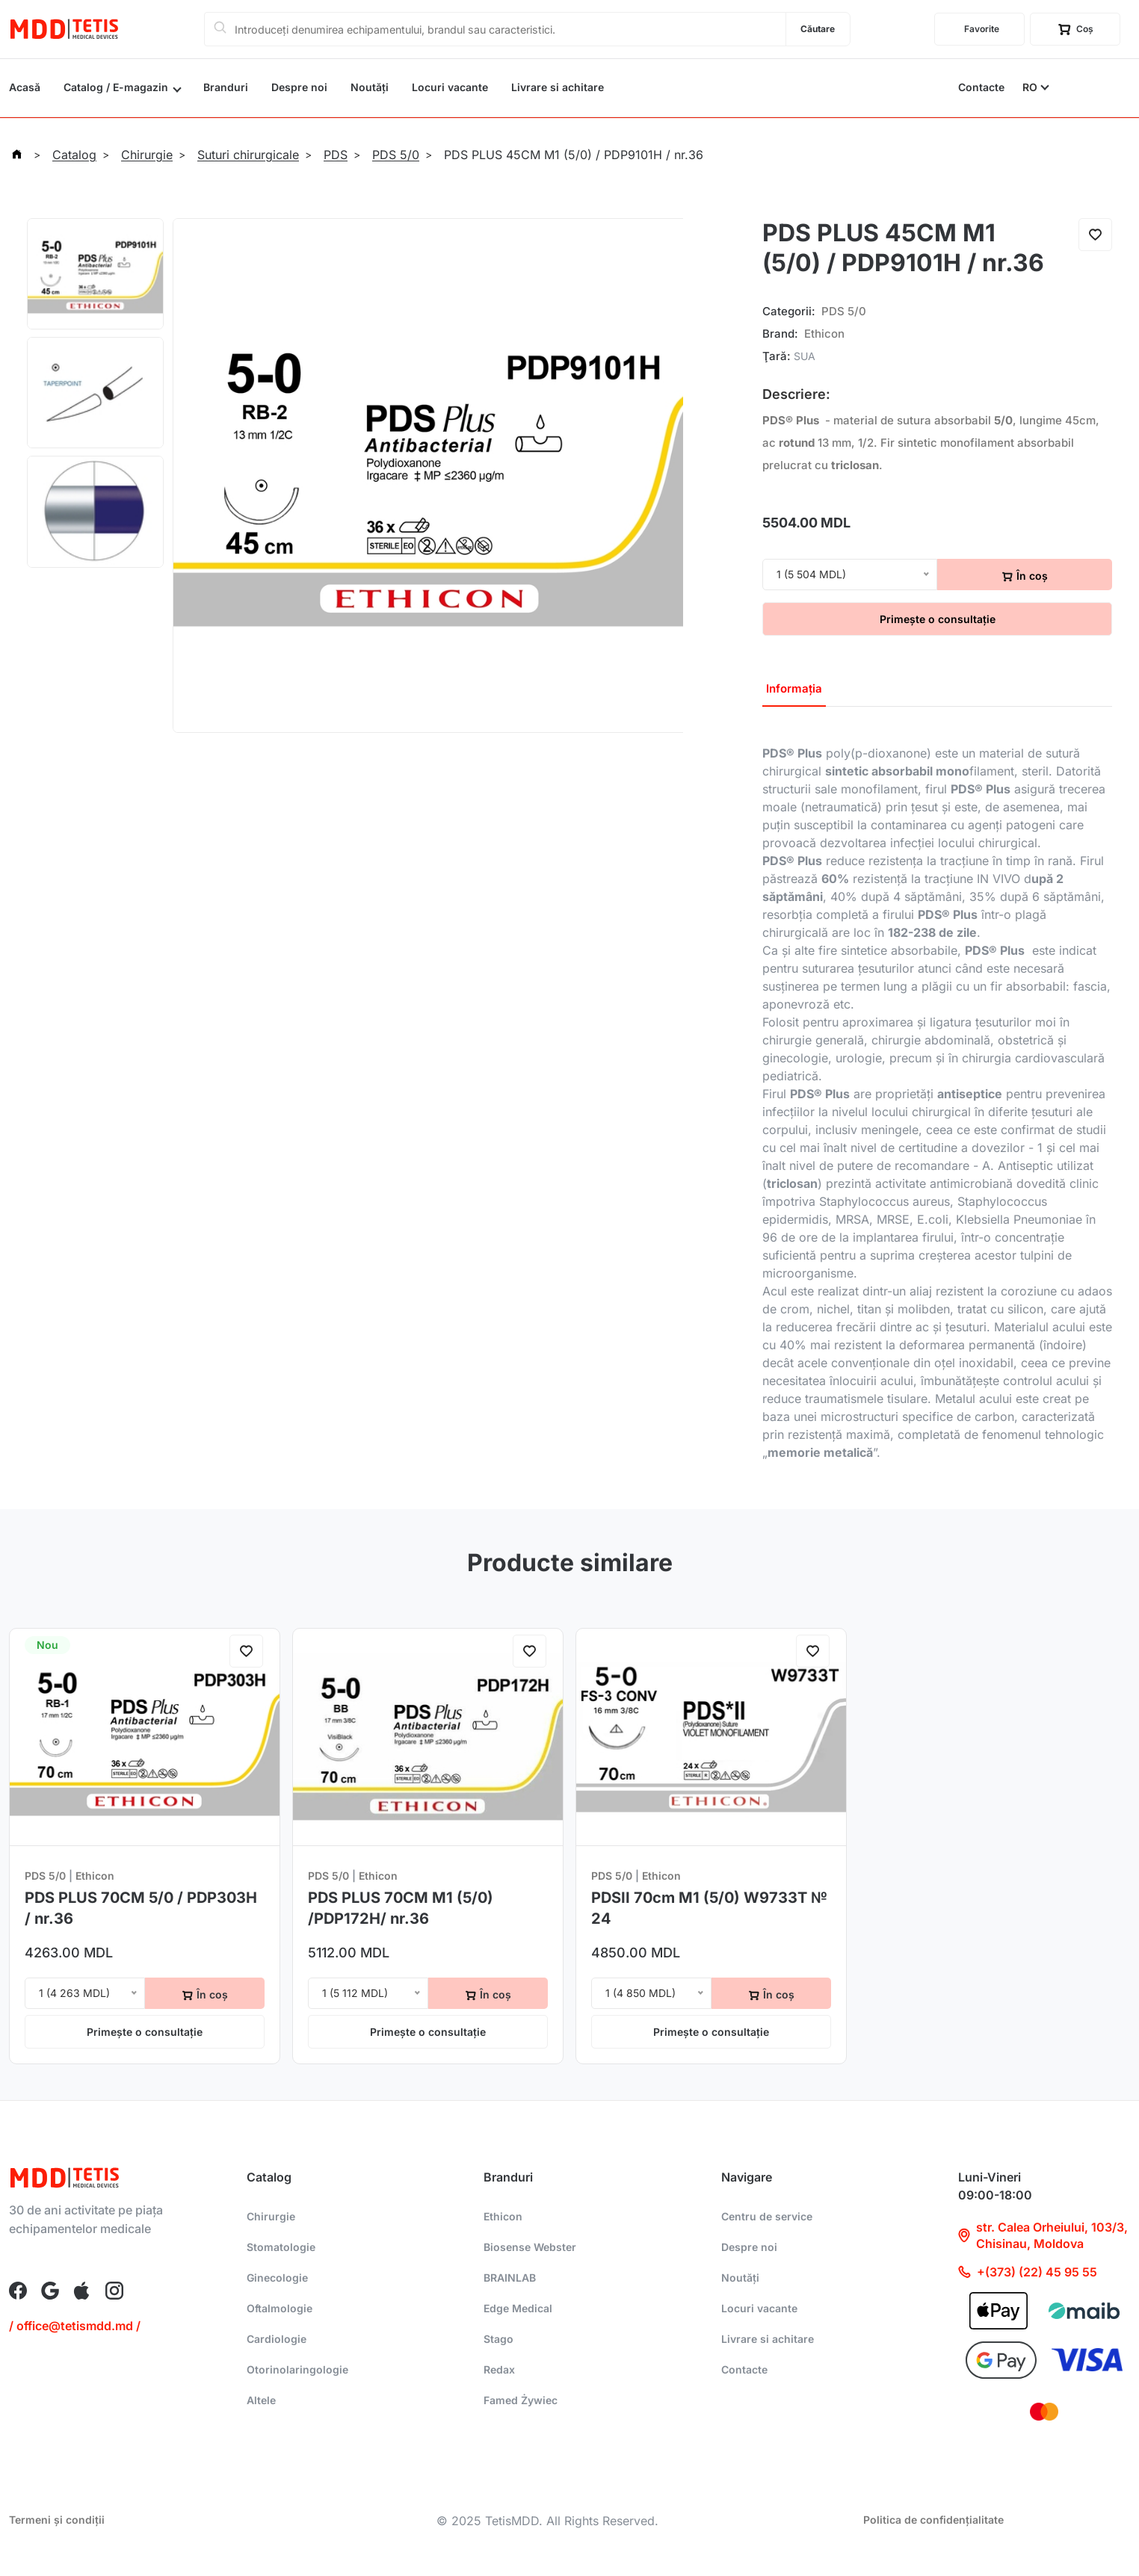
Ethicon (824, 333)
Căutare (817, 28)
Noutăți (370, 87)
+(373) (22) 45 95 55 (1027, 2272)
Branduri (225, 87)
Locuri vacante (450, 87)
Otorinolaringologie (297, 2369)
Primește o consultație (938, 619)
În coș (1024, 576)
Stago (498, 2338)
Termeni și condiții (57, 2519)
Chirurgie (271, 2216)
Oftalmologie (279, 2308)
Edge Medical (518, 2308)
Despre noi (299, 87)
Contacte (981, 87)
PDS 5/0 (843, 311)
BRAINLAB (510, 2277)
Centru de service (766, 2216)
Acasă (24, 87)
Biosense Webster (530, 2247)
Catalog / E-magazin (116, 87)
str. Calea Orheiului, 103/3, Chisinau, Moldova (1043, 2235)
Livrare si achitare (557, 87)
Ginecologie (277, 2277)
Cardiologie (276, 2338)
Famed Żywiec (521, 2400)
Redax (499, 2369)
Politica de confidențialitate (933, 2519)
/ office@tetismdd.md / (75, 2325)
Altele (261, 2400)
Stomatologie (281, 2247)
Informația (794, 688)
